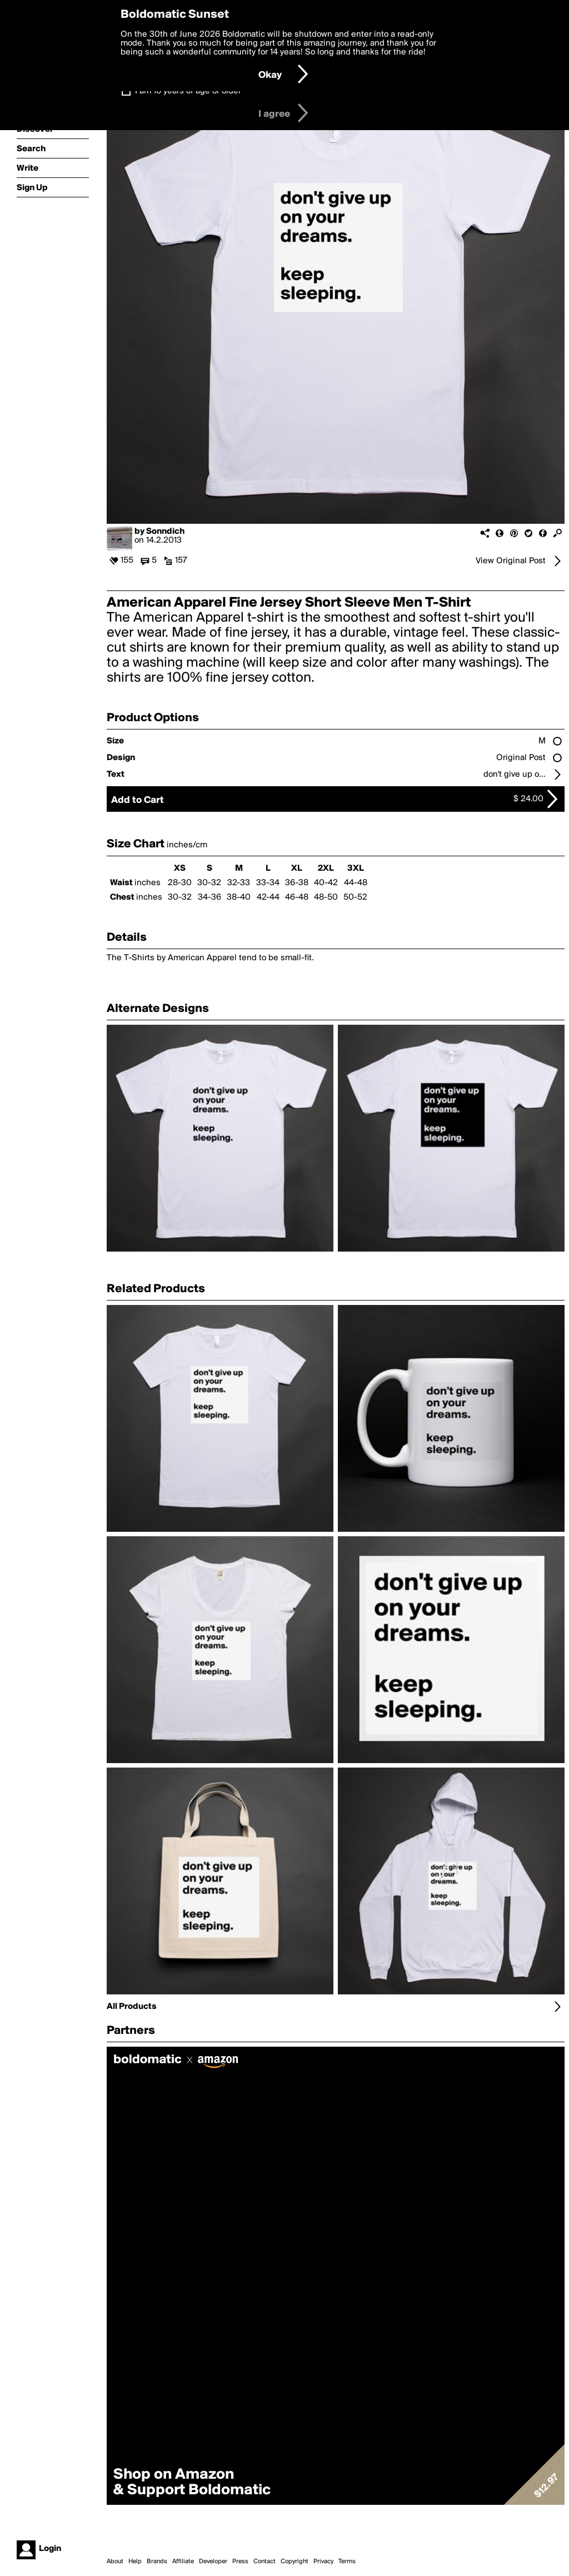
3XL (355, 868)
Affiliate (183, 2561)
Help (135, 2561)
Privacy (323, 2561)
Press (240, 2561)
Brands (157, 2561)
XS (180, 868)
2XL (326, 868)
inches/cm (187, 845)
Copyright (294, 2561)
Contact (264, 2561)
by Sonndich (159, 531)
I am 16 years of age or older (188, 91)
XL (296, 868)
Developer (213, 2561)
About (115, 2561)
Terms (347, 2561)
